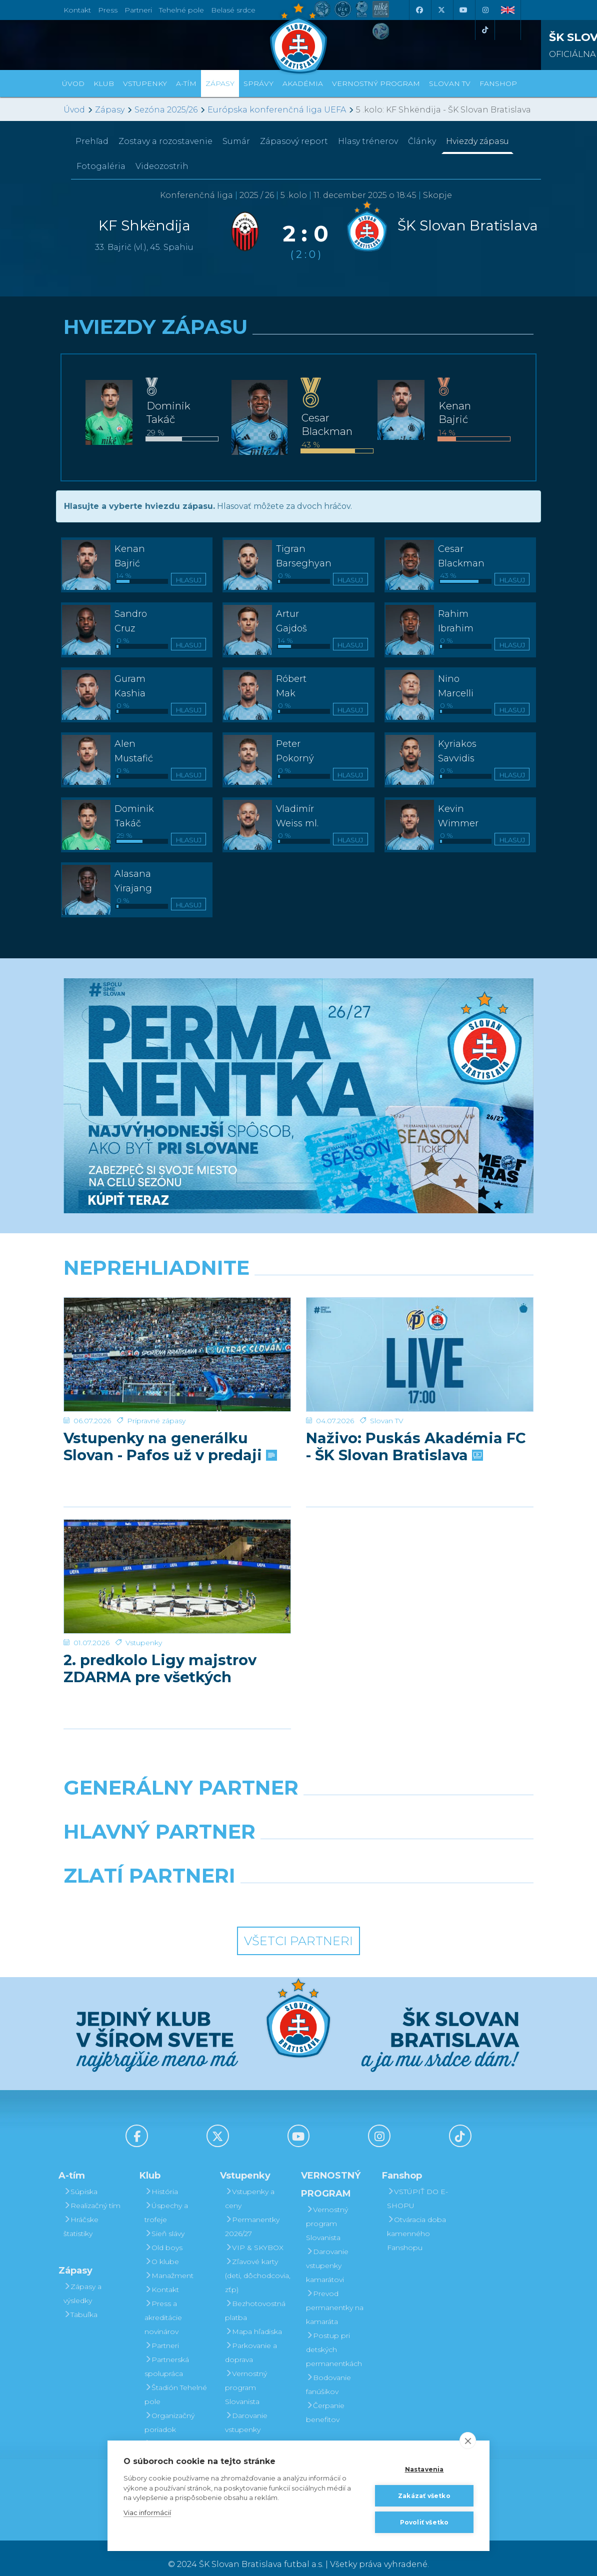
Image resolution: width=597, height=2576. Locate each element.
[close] (468, 2440)
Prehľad (92, 141)
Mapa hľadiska (253, 2319)
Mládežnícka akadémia (169, 2438)
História (161, 2179)
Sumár (236, 141)
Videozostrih (162, 166)
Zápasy (109, 109)
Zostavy (165, 141)
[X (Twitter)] (441, 10)
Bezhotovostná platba (255, 2298)
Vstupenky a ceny (249, 2186)
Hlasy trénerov (368, 141)
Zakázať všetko (424, 2496)
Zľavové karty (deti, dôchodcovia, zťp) (257, 2263)
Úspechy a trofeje (166, 2200)
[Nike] (298, 1801)
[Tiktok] (485, 30)
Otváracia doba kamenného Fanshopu (416, 2221)
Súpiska (81, 2179)
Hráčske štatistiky (81, 2214)
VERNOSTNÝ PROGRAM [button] (376, 83)
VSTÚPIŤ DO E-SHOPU (417, 2186)
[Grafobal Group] (359, 1889)
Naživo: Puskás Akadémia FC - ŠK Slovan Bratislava (416, 1408)
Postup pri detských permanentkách (334, 2337)
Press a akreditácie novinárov (163, 2305)
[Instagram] (485, 10)
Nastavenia (424, 2469)
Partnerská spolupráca (166, 2354)
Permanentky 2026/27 (252, 2214)
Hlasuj (189, 580)
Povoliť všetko (424, 2522)
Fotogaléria (101, 166)
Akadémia (302, 83)
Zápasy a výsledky (83, 2281)
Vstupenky (144, 1598)
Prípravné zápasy (156, 1382)
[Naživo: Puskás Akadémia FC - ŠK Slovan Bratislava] (420, 1335)
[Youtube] (463, 10)
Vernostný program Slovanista (246, 2375)
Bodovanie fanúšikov (328, 2372)
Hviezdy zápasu (477, 141)
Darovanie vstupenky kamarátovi (246, 2417)
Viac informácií (147, 2513)
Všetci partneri (298, 1929)
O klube (161, 2249)
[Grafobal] (217, 1845)
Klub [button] (104, 83)
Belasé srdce (233, 9)
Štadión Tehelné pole (175, 2382)
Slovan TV (387, 1382)
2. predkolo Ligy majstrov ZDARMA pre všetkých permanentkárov (160, 1624)
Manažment (169, 2263)
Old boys (163, 2235)
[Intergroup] (238, 1889)
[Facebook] (419, 10)
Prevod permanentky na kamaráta (335, 2295)
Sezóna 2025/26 (166, 109)
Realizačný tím (92, 2193)
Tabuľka (81, 2302)
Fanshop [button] (498, 83)
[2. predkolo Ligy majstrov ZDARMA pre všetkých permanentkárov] (177, 1551)
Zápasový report (294, 141)
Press (108, 9)
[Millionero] (379, 1845)
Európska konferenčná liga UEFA (277, 109)
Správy (259, 83)
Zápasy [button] (220, 83)
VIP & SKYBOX (254, 2235)
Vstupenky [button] (145, 83)
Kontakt (161, 2277)
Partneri (161, 2333)
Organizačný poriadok (169, 2410)
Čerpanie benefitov (325, 2400)
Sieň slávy (164, 2221)
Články (422, 141)
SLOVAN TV (449, 83)
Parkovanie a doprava (251, 2340)
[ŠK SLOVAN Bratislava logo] (298, 37)
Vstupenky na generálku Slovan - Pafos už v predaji (169, 1408)
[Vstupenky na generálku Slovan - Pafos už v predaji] (177, 1335)
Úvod (73, 83)
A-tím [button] (186, 83)
